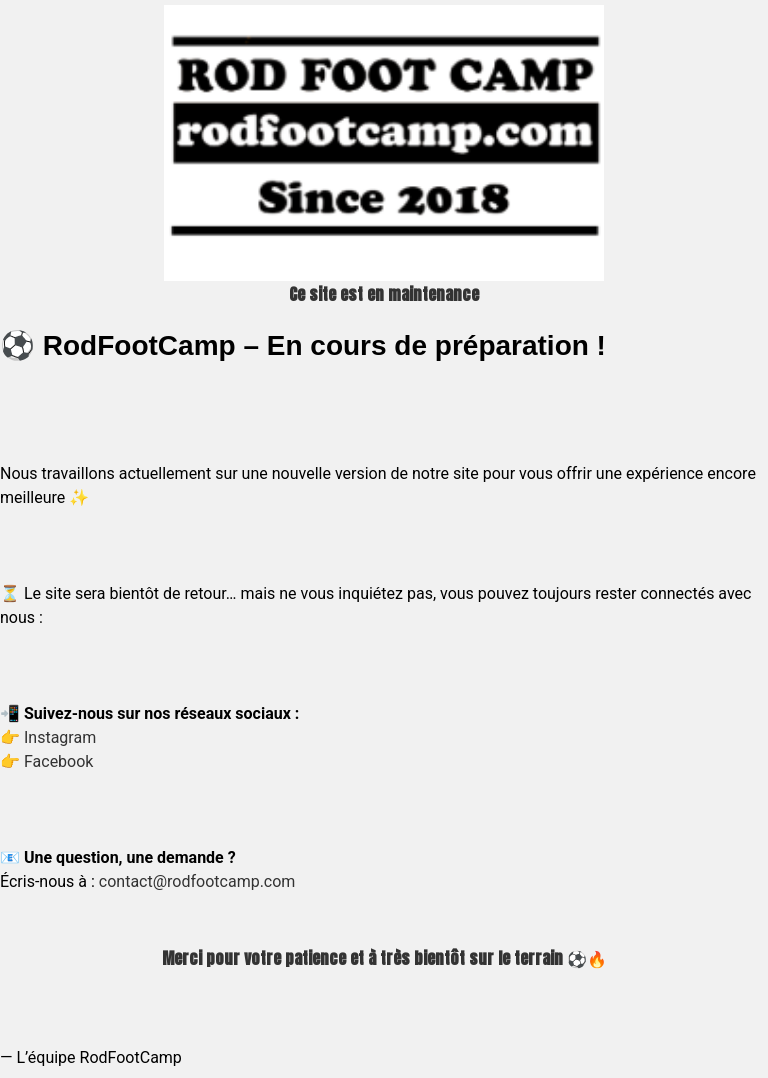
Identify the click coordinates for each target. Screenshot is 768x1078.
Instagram (60, 737)
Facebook (58, 761)
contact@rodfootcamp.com (197, 881)
